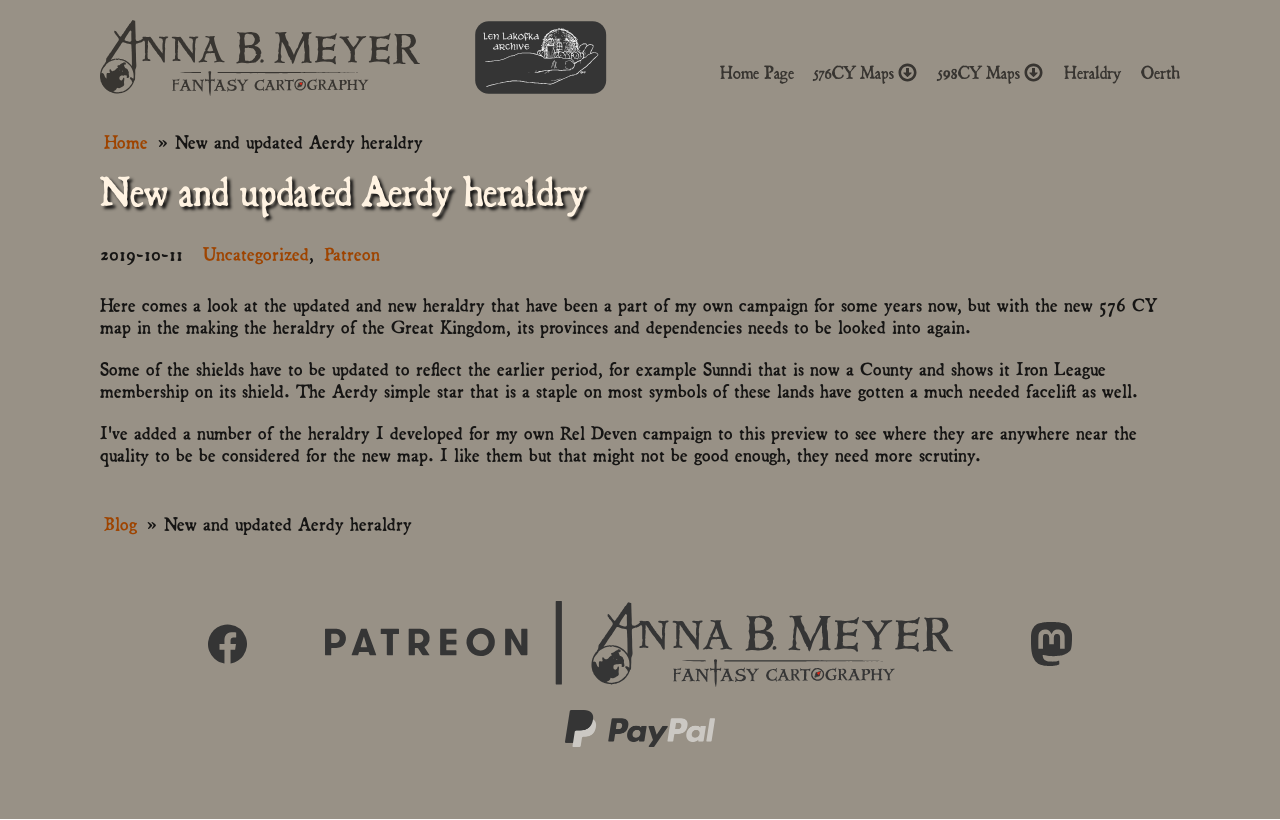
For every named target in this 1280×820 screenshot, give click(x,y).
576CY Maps (866, 73)
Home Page (757, 73)
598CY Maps (991, 73)
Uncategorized (256, 252)
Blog (120, 522)
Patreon (352, 252)
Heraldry (1092, 73)
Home (126, 140)
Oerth (1160, 73)
